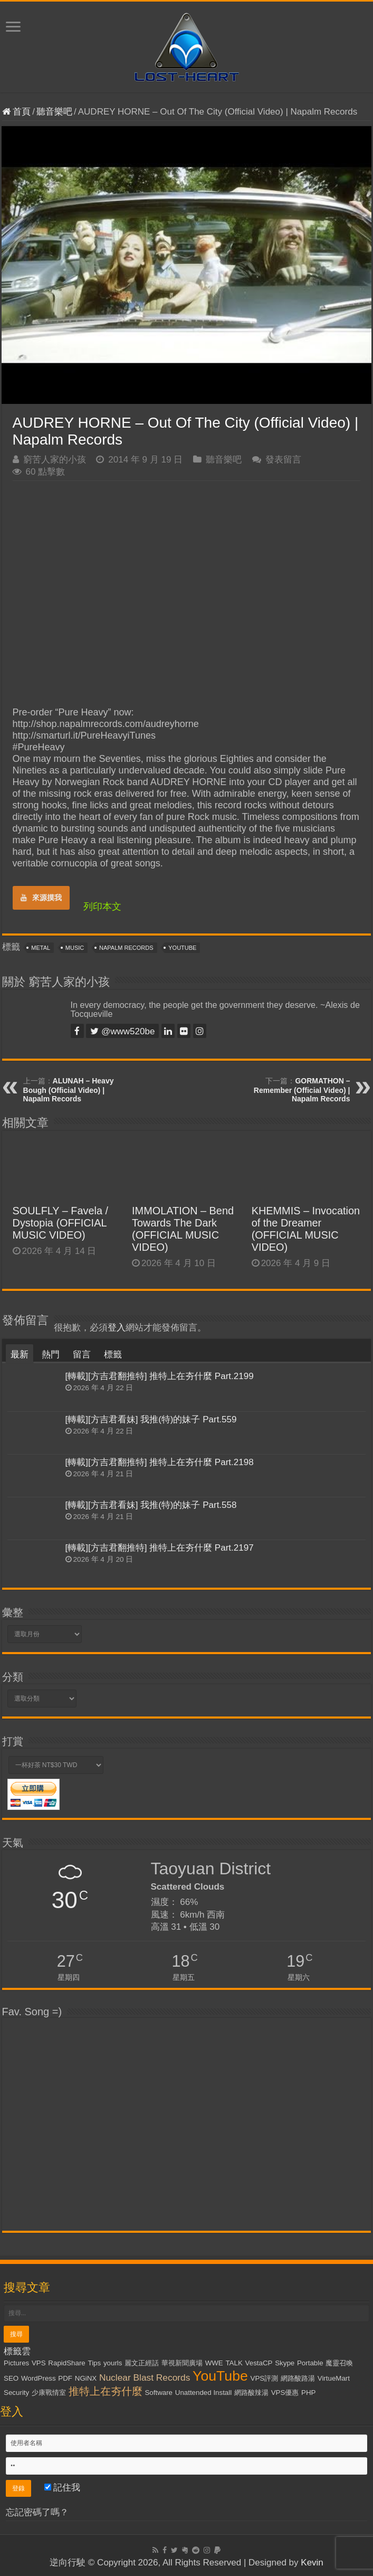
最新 (19, 1355)
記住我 (62, 2488)
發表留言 (283, 460)
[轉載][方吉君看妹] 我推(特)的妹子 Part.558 (151, 1505)
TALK (233, 2363)
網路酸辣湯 (251, 2392)
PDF (65, 2378)
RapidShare (66, 2363)
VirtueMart (334, 2378)
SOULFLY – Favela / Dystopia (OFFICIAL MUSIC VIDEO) (61, 1223)
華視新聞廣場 (182, 2363)
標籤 (113, 1355)
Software (159, 2392)
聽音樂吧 (54, 112)
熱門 (51, 1355)
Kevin (312, 2563)
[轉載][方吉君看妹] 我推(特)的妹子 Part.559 (151, 1419)
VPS (39, 2363)
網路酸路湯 (298, 2378)
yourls (112, 2363)
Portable (310, 2363)
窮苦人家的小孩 (54, 460)
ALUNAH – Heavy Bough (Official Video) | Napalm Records (68, 1090)
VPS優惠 (285, 2392)
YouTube (182, 948)
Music (74, 948)
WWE (214, 2363)
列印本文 (102, 906)
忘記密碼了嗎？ (37, 2512)
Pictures (16, 2363)
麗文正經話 (142, 2363)
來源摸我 (41, 897)
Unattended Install (203, 2392)
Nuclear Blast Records (144, 2377)
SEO (11, 2378)
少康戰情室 (49, 2392)
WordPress (38, 2378)
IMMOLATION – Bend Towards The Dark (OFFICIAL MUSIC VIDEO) (183, 1229)
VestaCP (259, 2363)
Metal (40, 948)
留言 (82, 1355)
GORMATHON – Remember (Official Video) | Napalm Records (302, 1090)
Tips (94, 2363)
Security (16, 2392)
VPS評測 (265, 2378)
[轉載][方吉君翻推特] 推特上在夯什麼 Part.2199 (159, 1376)
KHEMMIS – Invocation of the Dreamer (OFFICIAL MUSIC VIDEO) (306, 1229)
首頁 (16, 112)
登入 (117, 1328)
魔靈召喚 (339, 2363)
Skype (284, 2363)
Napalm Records (126, 948)
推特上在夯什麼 (105, 2391)
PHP (308, 2392)
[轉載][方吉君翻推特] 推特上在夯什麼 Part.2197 (159, 1548)
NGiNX (86, 2378)
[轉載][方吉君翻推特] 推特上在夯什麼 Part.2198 (159, 1462)
